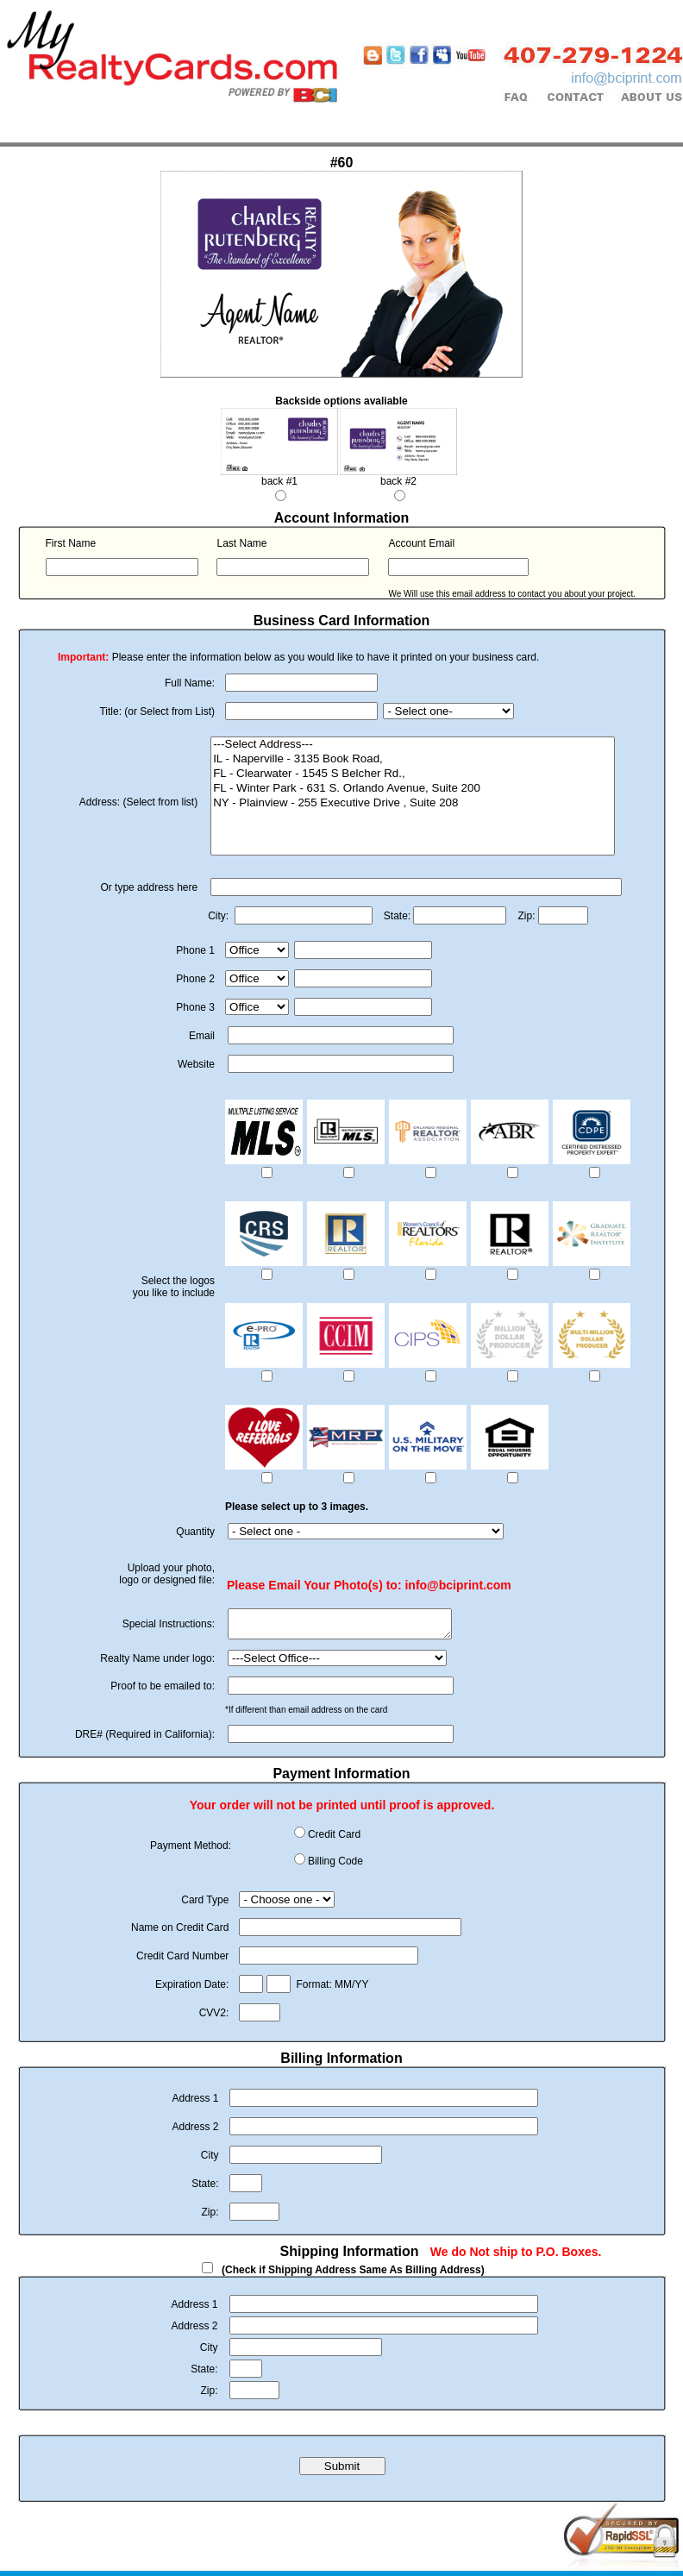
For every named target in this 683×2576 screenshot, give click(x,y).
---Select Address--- (412, 744)
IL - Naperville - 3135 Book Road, (412, 759)
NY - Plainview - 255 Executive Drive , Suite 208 (412, 803)
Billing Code (335, 1866)
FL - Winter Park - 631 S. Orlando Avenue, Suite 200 (412, 788)
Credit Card (334, 1839)
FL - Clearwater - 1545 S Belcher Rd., (412, 774)
